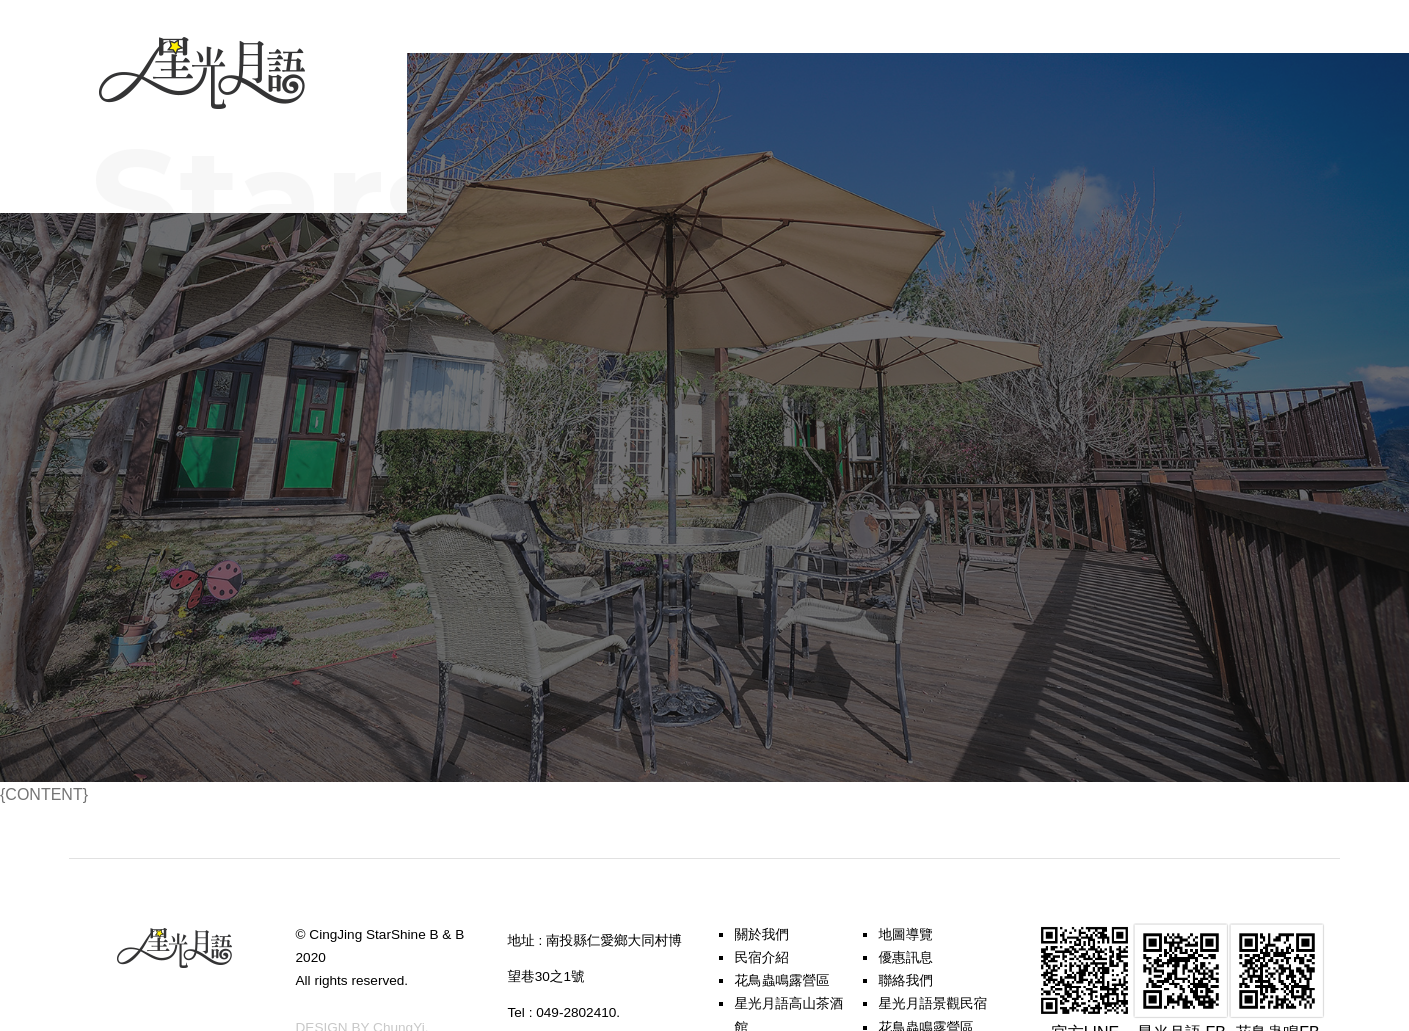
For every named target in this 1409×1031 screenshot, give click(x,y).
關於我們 (761, 934)
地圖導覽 (905, 934)
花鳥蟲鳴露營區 (781, 980)
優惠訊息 (905, 957)
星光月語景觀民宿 (932, 1003)
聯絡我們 (905, 980)
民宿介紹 (761, 957)
